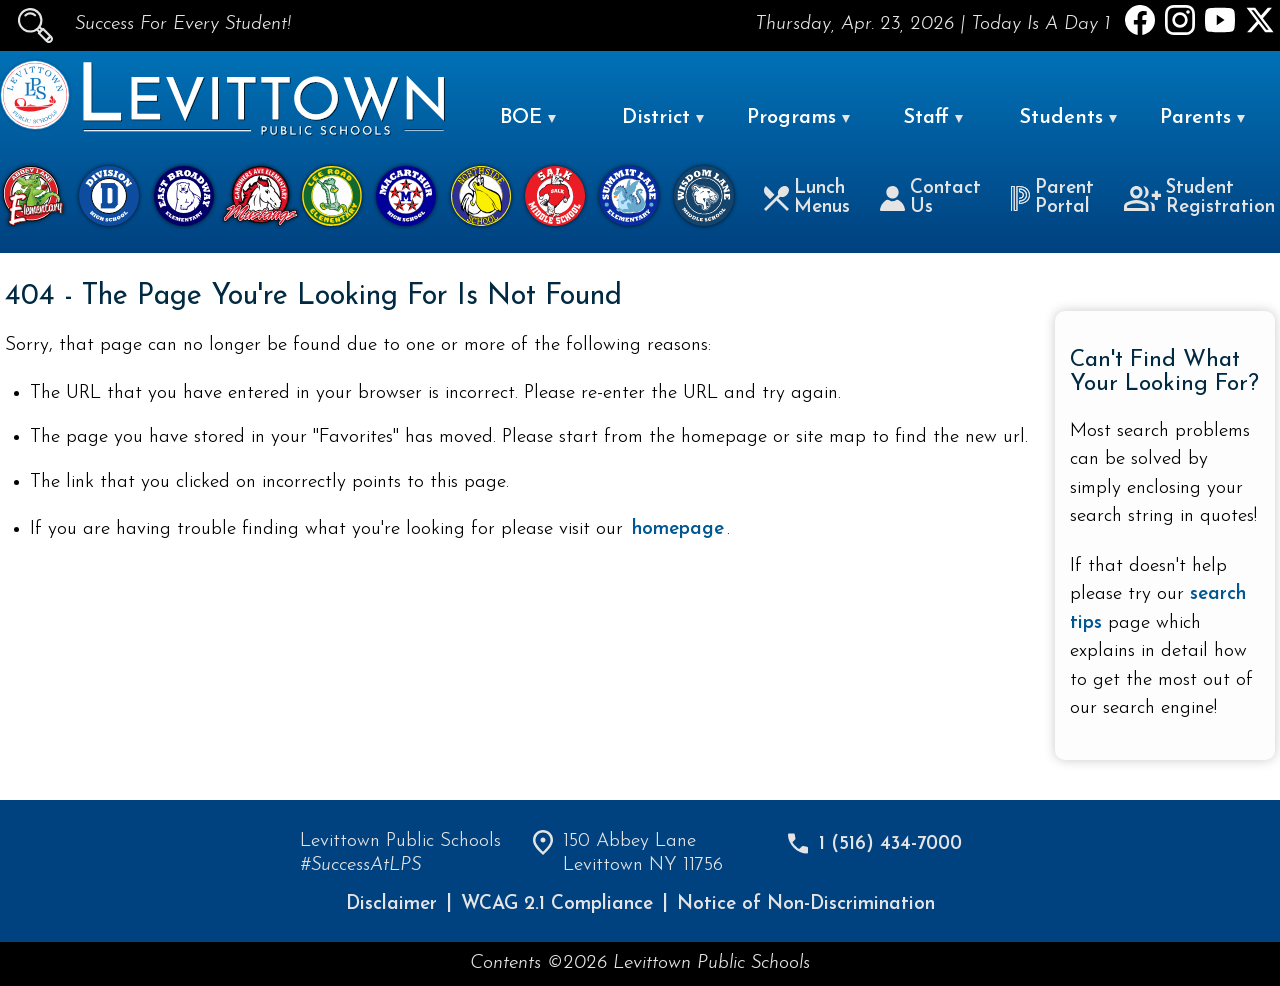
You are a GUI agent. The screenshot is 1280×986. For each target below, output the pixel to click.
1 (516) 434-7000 (890, 844)
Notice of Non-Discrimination (806, 904)
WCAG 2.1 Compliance (557, 904)
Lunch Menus (807, 198)
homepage (678, 529)
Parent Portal (1052, 198)
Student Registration (1200, 198)
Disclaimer (391, 904)
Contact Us (930, 198)
